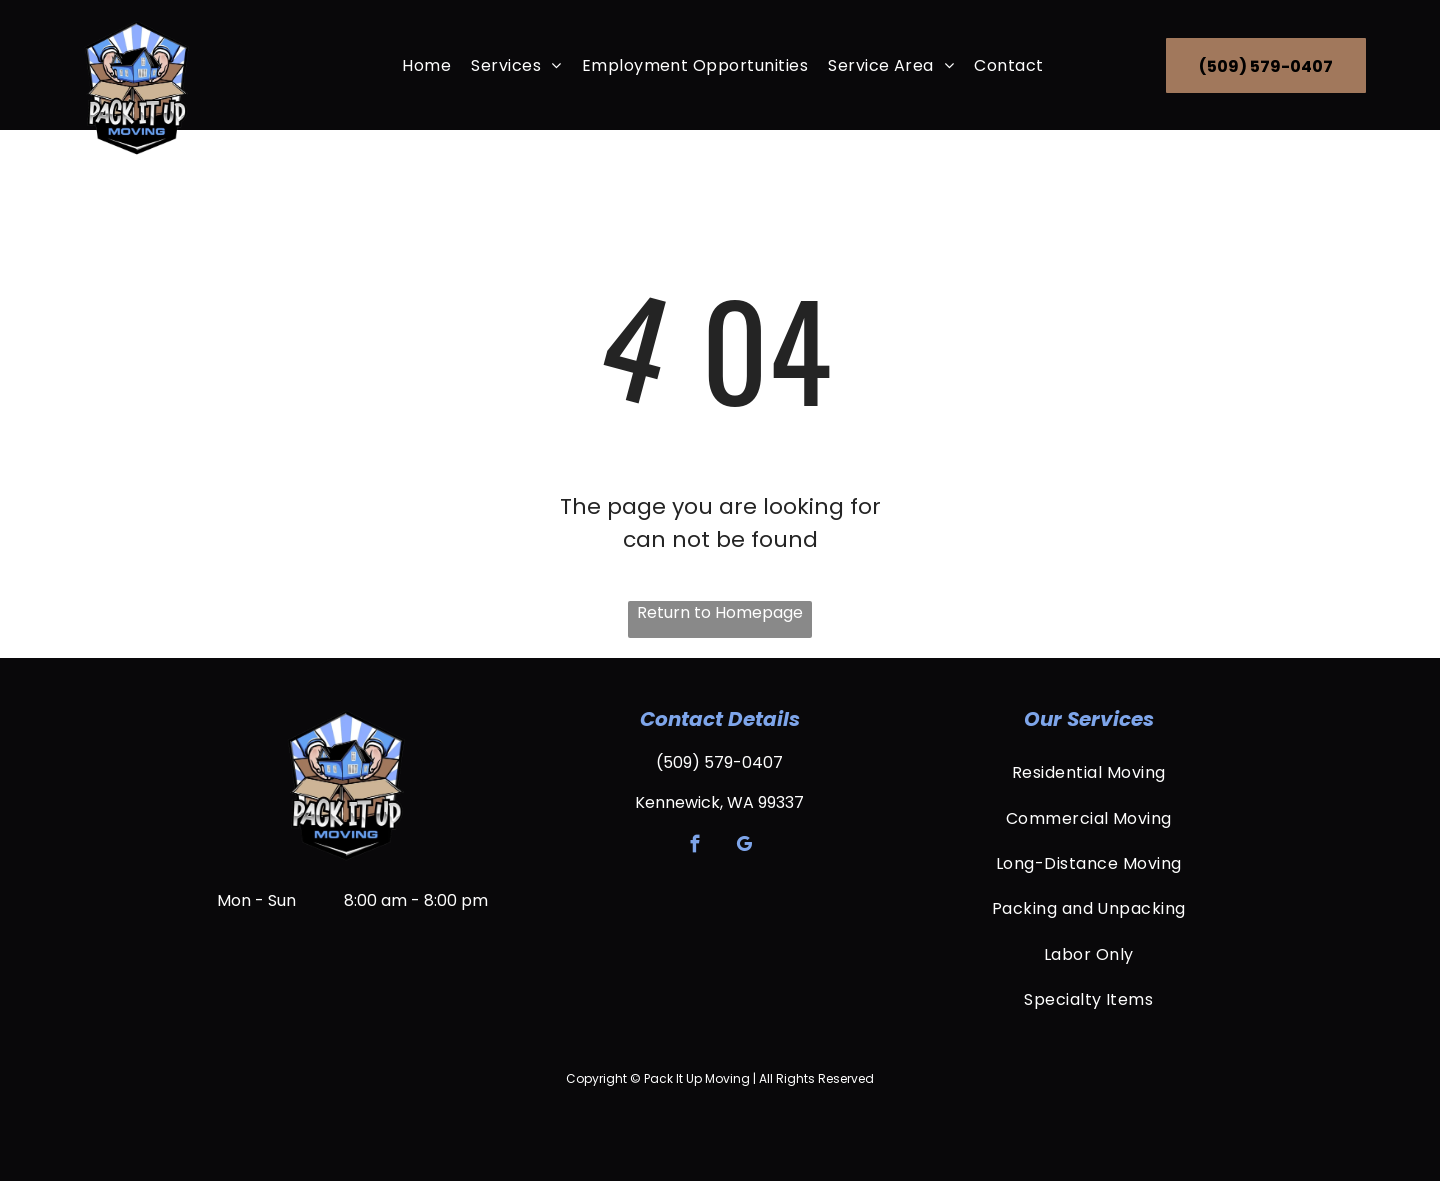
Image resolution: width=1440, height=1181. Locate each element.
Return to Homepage (720, 612)
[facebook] (695, 847)
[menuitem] (426, 64)
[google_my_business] (744, 847)
